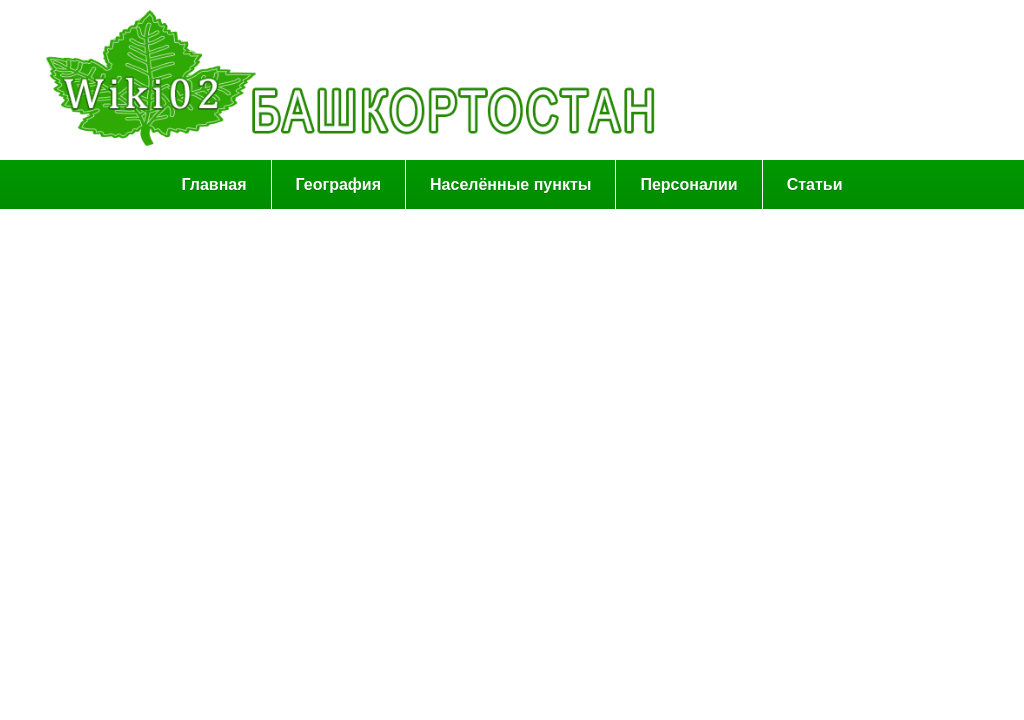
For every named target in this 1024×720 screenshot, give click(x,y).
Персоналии (688, 184)
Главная (214, 184)
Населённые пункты (510, 184)
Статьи (815, 184)
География (338, 184)
